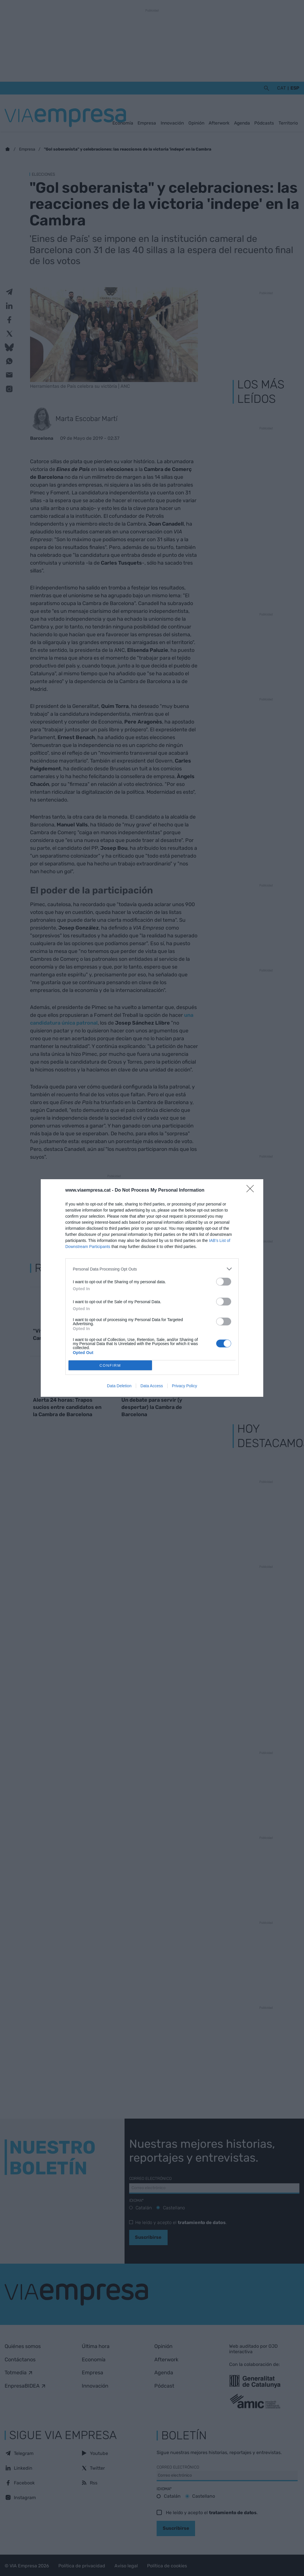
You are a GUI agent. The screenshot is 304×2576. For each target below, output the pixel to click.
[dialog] (152, 1288)
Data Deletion (119, 1385)
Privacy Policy (184, 1385)
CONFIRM (110, 1365)
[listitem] (152, 1269)
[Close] (251, 1190)
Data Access (151, 1385)
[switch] (223, 1282)
